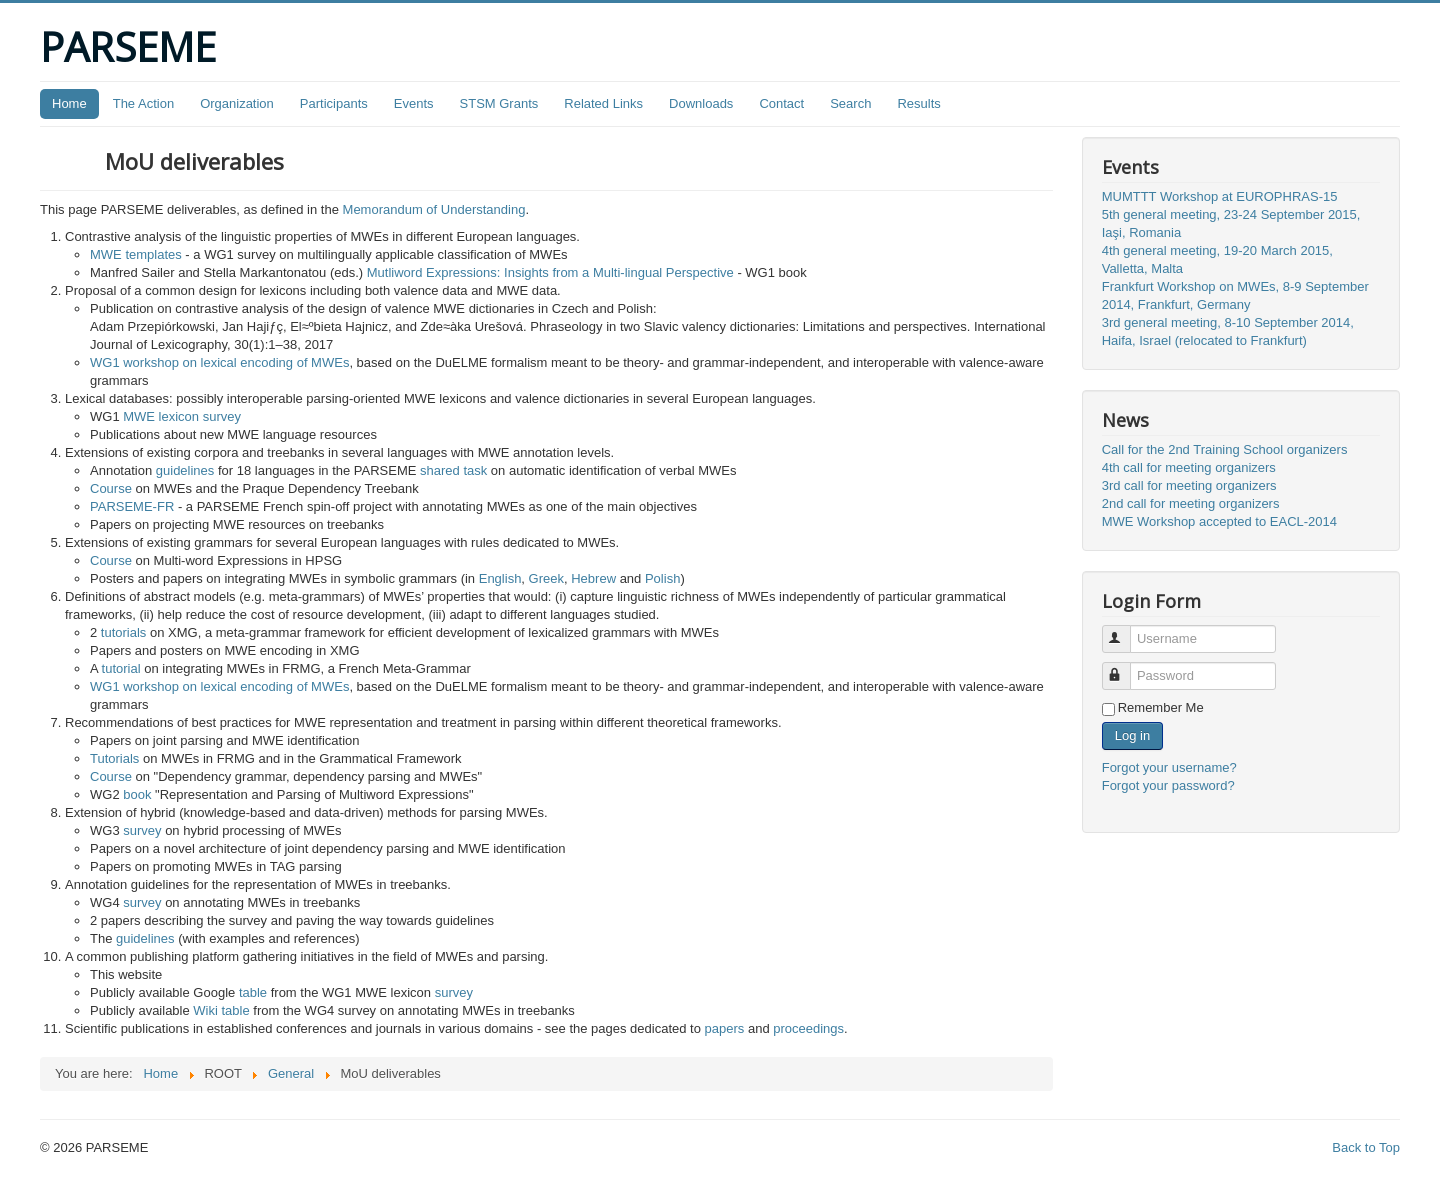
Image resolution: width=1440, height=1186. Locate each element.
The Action (143, 103)
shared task (453, 470)
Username (1125, 630)
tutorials (124, 632)
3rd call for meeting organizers (1189, 485)
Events (414, 103)
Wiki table (221, 1010)
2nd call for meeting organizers (1191, 503)
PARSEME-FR (132, 506)
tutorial (121, 668)
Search (850, 103)
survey (142, 830)
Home (69, 103)
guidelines (185, 470)
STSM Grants (499, 103)
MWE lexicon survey (182, 416)
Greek (546, 578)
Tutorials (114, 758)
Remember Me (1161, 707)
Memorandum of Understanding (434, 209)
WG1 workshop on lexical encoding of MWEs (219, 362)
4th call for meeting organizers (1189, 467)
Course (111, 488)
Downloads (701, 103)
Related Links (603, 103)
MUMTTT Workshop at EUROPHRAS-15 (1220, 196)
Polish (662, 578)
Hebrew (593, 578)
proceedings (808, 1028)
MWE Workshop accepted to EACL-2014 (1219, 521)
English (500, 578)
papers (725, 1028)
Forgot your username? (1169, 767)
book (137, 794)
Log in (1132, 735)
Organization (237, 103)
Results (918, 103)
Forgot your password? (1168, 785)
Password (1125, 667)
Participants (334, 103)
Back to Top (1366, 1147)
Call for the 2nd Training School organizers (1225, 449)
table (253, 992)
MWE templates (136, 254)
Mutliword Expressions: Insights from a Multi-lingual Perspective (550, 272)
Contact (781, 103)
